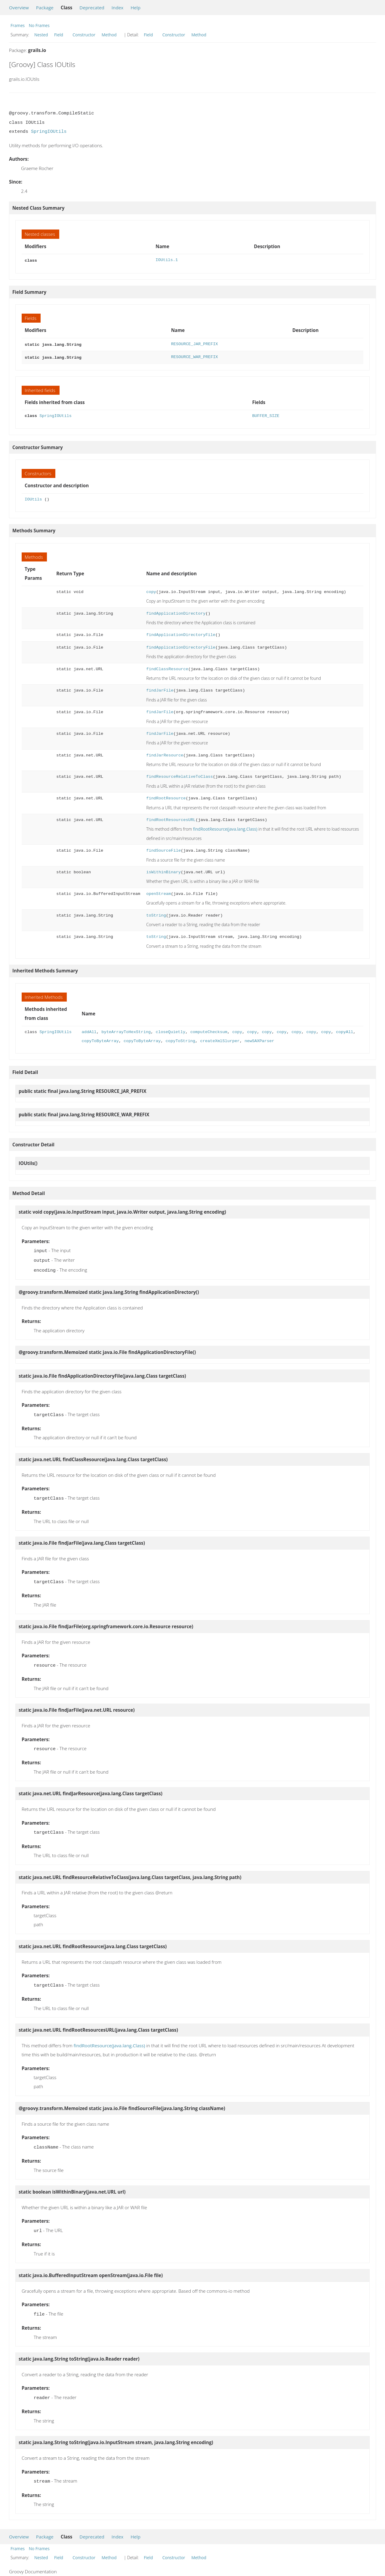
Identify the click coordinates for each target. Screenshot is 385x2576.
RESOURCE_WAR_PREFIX (194, 356)
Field (58, 35)
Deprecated (91, 8)
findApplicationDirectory (175, 612)
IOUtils (33, 497)
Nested (41, 35)
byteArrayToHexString (126, 1030)
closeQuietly (170, 1030)
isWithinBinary (163, 870)
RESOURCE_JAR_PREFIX (194, 343)
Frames (18, 25)
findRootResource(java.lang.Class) (225, 827)
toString (156, 914)
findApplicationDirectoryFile (180, 633)
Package (45, 8)
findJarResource (164, 753)
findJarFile (159, 689)
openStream (158, 892)
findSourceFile (163, 849)
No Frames (39, 25)
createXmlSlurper (219, 1039)
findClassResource (167, 667)
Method (109, 35)
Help (135, 8)
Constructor (83, 35)
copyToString (180, 1039)
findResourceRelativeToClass (179, 775)
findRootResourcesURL (171, 818)
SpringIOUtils (48, 132)
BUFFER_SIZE (265, 414)
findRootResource (166, 796)
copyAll (344, 1030)
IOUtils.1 (167, 260)
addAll (89, 1030)
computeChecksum (208, 1030)
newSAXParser (259, 1039)
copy (151, 590)
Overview (19, 8)
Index (117, 8)
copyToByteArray (100, 1039)
